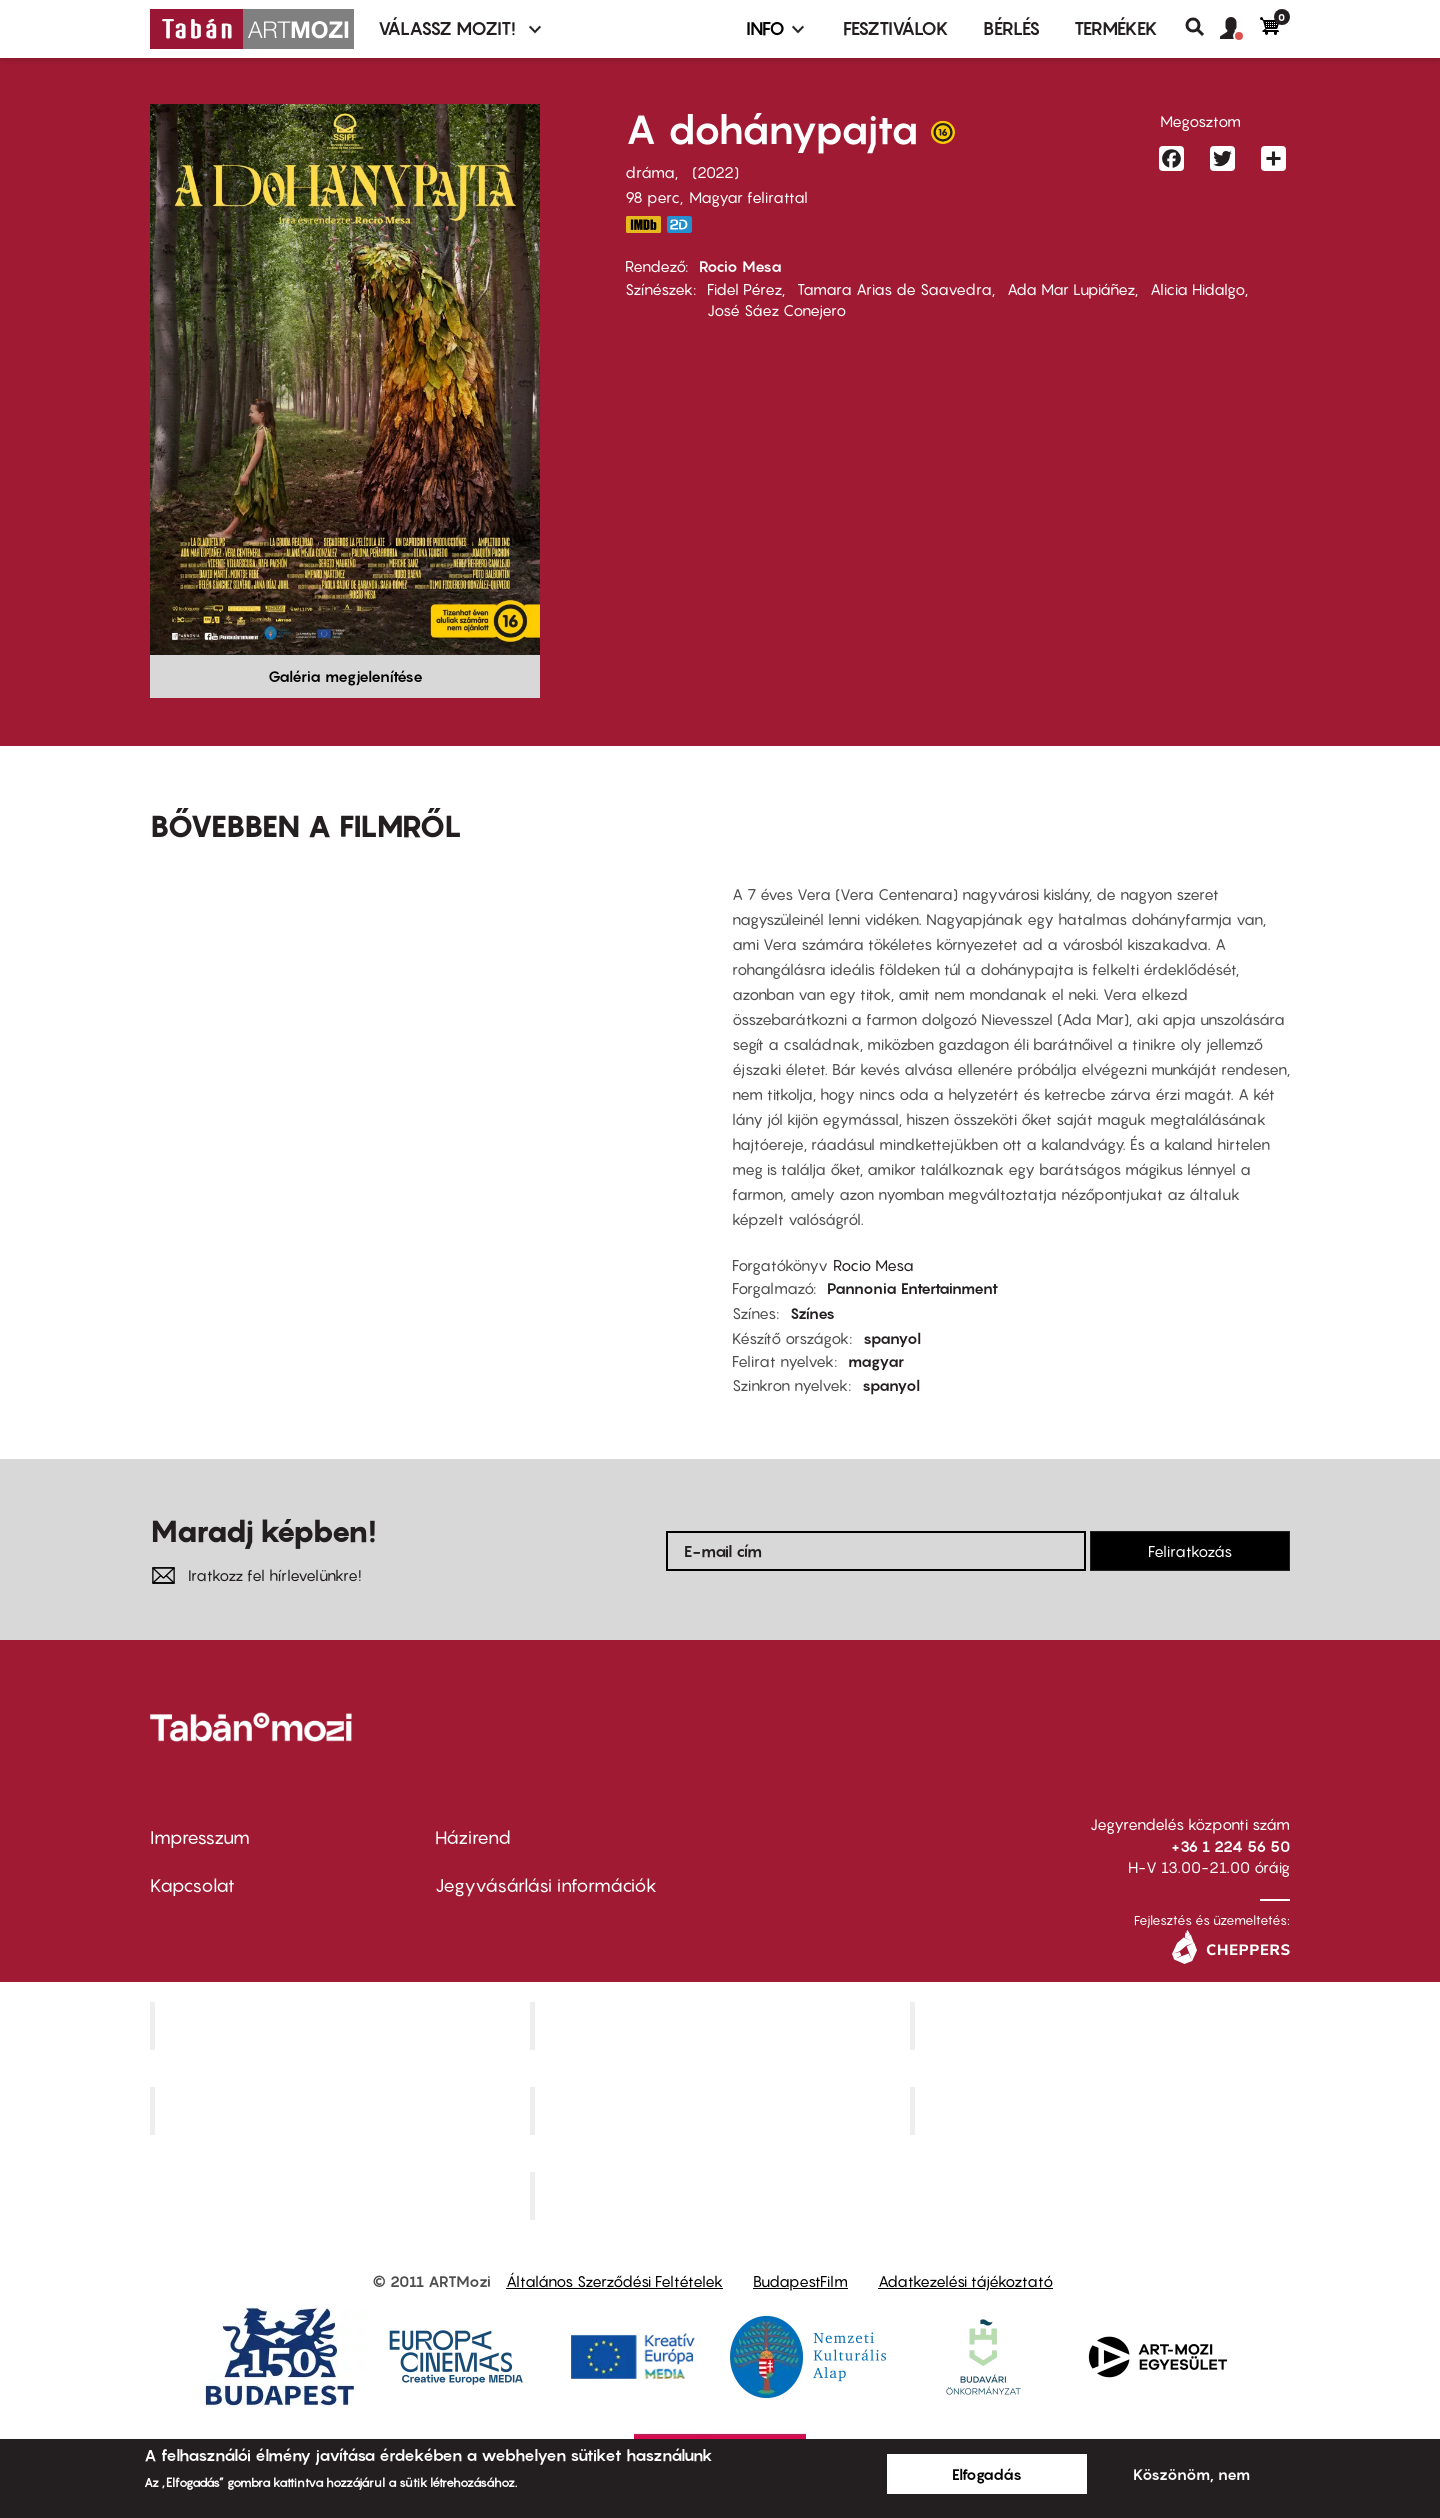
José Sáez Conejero (776, 310)
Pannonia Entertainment (912, 1288)
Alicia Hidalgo (1197, 289)
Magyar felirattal (748, 197)
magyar (876, 1361)
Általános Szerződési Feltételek (614, 2281)
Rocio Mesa (740, 266)
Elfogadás (987, 2474)
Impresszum (200, 1837)
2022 (715, 172)
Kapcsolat (192, 1885)
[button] (1240, 29)
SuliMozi (722, 2111)
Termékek (1116, 28)
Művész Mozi (1102, 2026)
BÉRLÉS (1011, 28)
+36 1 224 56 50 (1230, 1846)
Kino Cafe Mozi (722, 2026)
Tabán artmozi (1102, 2111)
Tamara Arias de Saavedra (894, 289)
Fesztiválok (896, 28)
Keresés (1202, 27)
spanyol (892, 1338)
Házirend (473, 1837)
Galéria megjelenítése (345, 676)
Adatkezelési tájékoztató (965, 2281)
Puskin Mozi (342, 2111)
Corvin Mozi (342, 2026)
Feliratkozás (1190, 1551)
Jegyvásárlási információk (546, 1885)
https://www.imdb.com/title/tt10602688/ (643, 224)
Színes (812, 1313)
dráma (650, 172)
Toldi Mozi (722, 2195)
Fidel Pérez (744, 289)
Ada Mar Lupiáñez (1071, 289)
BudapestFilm (800, 2281)
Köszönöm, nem (1191, 2474)
